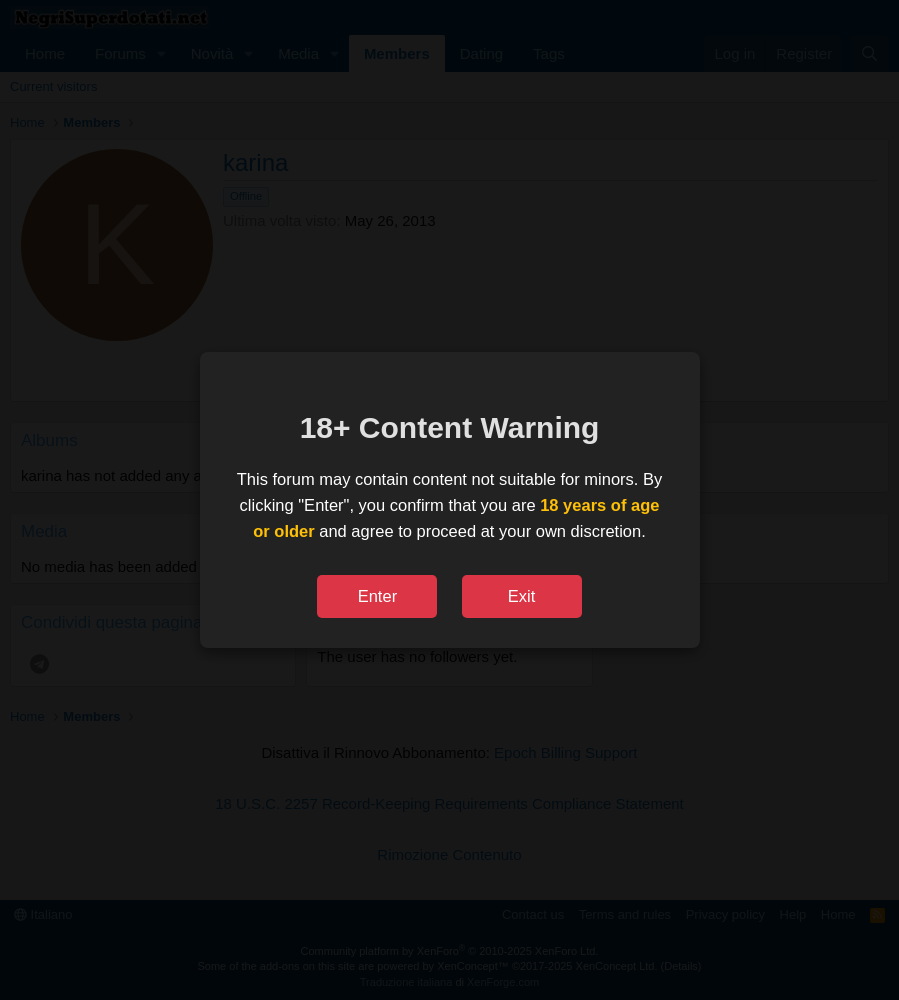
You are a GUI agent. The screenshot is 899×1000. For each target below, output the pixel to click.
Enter (377, 596)
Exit (522, 596)
